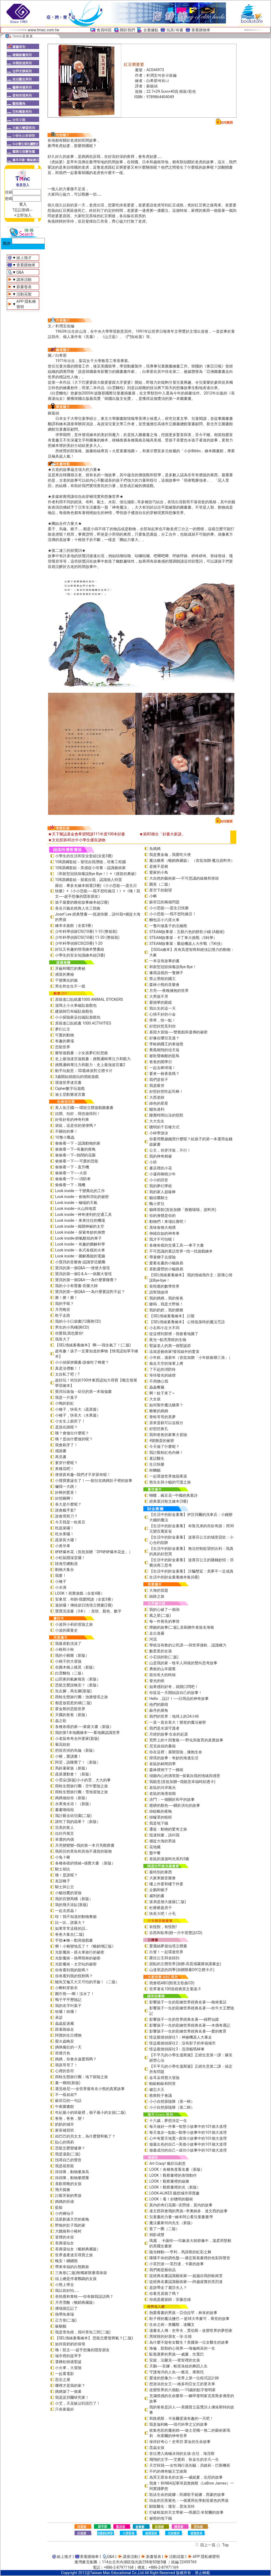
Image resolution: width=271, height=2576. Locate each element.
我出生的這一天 (162, 1008)
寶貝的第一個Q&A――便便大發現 (82, 1268)
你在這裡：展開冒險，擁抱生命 (175, 1752)
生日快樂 (156, 1464)
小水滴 (60, 1587)
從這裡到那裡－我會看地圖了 (173, 1334)
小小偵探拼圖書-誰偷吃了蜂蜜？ (82, 1362)
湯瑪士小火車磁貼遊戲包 (76, 1005)
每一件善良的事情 (164, 1621)
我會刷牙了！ (66, 1445)
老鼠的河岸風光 (162, 1787)
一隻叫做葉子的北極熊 (168, 926)
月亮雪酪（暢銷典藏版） (76, 2302)
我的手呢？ (64, 1303)
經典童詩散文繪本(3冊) (168, 1501)
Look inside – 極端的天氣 (76, 1202)
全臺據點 (150, 30)
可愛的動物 (64, 1035)
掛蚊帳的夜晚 (160, 1811)
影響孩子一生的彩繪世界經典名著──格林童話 (187, 2002)
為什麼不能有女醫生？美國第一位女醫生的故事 (189, 2342)
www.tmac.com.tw (43, 30)
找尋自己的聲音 (68, 2160)
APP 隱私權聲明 (206, 2556)
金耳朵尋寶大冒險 (164, 2077)
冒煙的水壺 (64, 2237)
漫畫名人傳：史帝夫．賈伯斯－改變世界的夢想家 (190, 2330)
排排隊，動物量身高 (72, 2172)
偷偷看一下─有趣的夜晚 (75, 1149)
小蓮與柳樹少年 (162, 1174)
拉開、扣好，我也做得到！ (77, 1113)
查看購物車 (200, 30)
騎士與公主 (64, 1887)
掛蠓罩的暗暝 (160, 1817)
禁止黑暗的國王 (162, 978)
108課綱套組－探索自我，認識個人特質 (88, 879)
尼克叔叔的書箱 (162, 1746)
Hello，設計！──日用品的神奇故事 (179, 1698)
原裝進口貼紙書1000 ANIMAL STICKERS (89, 999)
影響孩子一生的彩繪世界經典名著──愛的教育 (187, 2031)
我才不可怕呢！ (162, 1239)
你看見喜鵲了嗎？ (164, 2293)
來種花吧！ (64, 1468)
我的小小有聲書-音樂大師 (76, 1286)
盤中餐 (155, 1853)
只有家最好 (64, 2409)
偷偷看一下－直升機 (72, 1167)
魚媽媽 (155, 848)
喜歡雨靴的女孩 (68, 2184)
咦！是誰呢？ (66, 1875)
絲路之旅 (156, 1596)
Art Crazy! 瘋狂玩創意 (167, 2163)
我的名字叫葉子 (68, 2005)
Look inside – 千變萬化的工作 (80, 1191)
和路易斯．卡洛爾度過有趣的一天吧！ (181, 2418)
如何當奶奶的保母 (70, 2344)
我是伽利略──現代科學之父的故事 (178, 2424)
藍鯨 (59, 2207)
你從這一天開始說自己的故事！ (175, 1692)
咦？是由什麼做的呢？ (74, 1439)
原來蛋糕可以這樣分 (166, 1423)
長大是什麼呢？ (68, 1504)
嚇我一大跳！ (66, 1486)
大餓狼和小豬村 (68, 2231)
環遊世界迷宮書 (68, 1082)
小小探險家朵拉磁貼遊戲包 (77, 1017)
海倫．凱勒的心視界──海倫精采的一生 (182, 2348)
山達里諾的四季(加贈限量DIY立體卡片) (181, 1970)
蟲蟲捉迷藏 (64, 2023)
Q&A (20, 272)
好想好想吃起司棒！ (166, 1091)
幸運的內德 (64, 1839)
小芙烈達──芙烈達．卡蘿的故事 (176, 2264)
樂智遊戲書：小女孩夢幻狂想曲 (81, 1053)
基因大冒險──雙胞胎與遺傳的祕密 (178, 1032)
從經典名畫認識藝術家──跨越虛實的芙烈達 (186, 2281)
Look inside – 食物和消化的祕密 (82, 1197)
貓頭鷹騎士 (158, 1198)
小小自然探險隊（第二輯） (172, 2107)
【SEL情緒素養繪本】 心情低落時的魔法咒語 (187, 1322)
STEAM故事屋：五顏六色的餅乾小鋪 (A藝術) (186, 932)
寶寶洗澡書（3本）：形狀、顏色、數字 (88, 1611)
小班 (153, 1162)
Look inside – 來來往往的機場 (80, 1220)
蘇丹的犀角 (158, 1710)
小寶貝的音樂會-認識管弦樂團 (80, 1262)
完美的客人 (64, 1827)
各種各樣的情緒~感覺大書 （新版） (85, 1863)
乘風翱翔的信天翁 (164, 1050)
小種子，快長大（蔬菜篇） (77, 1409)
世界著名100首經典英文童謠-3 (174, 1989)
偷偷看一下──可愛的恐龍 (76, 1161)
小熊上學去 (64, 2284)
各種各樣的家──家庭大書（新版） (84, 1726)
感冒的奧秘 (64, 974)
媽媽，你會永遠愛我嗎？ (76, 2059)
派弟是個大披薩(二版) (167, 1902)
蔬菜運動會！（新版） (74, 1774)
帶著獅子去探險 (162, 1257)
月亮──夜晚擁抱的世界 (169, 990)
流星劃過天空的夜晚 (72, 2219)
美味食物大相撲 (162, 1227)
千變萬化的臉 (66, 980)
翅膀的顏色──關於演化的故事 (174, 1805)
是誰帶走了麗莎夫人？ (168, 2287)
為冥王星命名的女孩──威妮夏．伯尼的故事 (186, 2477)
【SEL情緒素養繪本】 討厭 (171, 1316)
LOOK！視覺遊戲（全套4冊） (79, 1593)
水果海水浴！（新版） (74, 1804)
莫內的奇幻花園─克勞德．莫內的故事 (180, 2205)
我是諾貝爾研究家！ (72, 2397)
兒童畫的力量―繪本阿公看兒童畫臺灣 (181, 2217)
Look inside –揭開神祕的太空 (79, 1226)
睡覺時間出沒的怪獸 (166, 1115)
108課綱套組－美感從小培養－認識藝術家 (90, 868)
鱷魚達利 (156, 1109)
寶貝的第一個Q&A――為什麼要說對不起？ (90, 1291)
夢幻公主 (62, 1029)
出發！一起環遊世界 (166, 1952)
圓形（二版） (160, 884)
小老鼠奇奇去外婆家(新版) (77, 1738)
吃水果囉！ (64, 1534)
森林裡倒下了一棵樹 (166, 1770)
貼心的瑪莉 (64, 2142)
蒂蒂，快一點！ (162, 1020)
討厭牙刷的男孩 (68, 2195)
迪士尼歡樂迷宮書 (70, 1094)
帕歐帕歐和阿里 (162, 2083)
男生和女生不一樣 (70, 986)
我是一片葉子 (66, 1397)
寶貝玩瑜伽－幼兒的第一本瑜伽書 (83, 1391)
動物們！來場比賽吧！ (168, 1221)
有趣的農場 (64, 1041)
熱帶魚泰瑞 (64, 2314)
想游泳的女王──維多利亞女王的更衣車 (182, 2384)
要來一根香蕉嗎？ (164, 1073)
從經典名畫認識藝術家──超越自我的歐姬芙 (186, 2276)
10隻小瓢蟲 (64, 1137)
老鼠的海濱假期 (162, 1793)
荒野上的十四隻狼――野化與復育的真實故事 (186, 1740)
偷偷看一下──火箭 (71, 1173)
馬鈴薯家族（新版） (72, 1768)
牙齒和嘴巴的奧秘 (70, 968)
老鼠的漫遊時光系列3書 (169, 1859)
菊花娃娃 (62, 1744)
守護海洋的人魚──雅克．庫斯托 (176, 2372)
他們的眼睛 (158, 1704)
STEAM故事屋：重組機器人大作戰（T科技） (186, 943)
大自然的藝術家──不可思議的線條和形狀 (184, 878)
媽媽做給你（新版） (72, 1798)
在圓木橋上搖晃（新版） (76, 1667)
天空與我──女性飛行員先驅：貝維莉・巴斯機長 (189, 2465)
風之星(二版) (160, 1615)
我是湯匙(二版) (67, 2154)
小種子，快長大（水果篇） (77, 1415)
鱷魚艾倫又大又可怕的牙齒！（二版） (87, 1982)
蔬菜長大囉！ (66, 1540)
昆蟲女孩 (156, 2447)
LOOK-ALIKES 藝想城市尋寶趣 (174, 2193)
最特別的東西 (160, 1872)
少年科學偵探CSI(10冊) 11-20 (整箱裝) (87, 937)
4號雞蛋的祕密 (161, 1440)
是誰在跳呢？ (66, 1427)
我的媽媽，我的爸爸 (166, 1298)
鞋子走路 (62, 1315)
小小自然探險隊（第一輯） (172, 2101)
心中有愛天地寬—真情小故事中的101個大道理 (188, 2138)
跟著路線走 (64, 2029)
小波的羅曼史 (66, 1630)
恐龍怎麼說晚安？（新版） (77, 1685)
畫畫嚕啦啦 (64, 1810)
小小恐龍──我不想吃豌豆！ (172, 914)
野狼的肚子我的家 (70, 2225)
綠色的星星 (158, 1103)
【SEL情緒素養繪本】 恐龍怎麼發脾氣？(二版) (94, 2338)
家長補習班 (64, 2130)
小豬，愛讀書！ (68, 1756)
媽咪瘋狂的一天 (68, 2047)
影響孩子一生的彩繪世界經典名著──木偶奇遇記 (189, 2025)
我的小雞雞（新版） (72, 1655)
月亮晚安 (62, 1309)
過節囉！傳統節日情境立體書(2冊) (84, 1605)
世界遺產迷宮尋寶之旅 (74, 2255)
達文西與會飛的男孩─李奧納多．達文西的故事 (188, 2211)
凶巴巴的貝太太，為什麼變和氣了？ (85, 2136)
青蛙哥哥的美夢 (162, 1417)
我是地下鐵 (158, 1823)
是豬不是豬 (158, 866)
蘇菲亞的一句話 (68, 2100)
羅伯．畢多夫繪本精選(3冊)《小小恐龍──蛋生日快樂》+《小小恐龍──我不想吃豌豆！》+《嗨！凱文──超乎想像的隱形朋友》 (97, 891)
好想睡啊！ (64, 1498)
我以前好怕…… (67, 2290)
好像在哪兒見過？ (164, 1038)
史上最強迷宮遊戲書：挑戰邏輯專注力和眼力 (93, 1059)
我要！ (60, 1575)
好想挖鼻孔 (158, 1429)
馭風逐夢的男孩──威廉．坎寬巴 (176, 2354)
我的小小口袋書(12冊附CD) (78, 1321)
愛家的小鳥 (158, 872)
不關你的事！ (66, 1131)
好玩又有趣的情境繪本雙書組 (79, 949)
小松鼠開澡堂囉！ (70, 1558)
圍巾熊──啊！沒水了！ (74, 1994)
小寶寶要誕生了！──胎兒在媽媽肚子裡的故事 (93, 1480)
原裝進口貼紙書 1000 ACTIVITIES (83, 1023)
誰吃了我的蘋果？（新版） (77, 1821)
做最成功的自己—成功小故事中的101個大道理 (188, 2150)
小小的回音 (158, 1180)
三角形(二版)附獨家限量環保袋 (81, 2273)
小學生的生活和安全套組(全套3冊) (84, 856)
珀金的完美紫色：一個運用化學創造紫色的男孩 (189, 2500)
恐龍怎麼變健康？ (70, 2148)
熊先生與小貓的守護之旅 (170, 1482)
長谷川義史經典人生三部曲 (77, 908)
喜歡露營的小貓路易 (166, 1269)
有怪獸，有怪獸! (163, 1927)
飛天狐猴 (62, 2189)
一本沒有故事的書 (164, 961)
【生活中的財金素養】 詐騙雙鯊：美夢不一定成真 (191, 1571)
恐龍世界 (62, 1047)
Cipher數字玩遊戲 (70, 1088)
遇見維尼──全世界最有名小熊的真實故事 (90, 2089)
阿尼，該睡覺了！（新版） (77, 1762)
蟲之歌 (60, 1721)
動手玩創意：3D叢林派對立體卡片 (84, 1070)
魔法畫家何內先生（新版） (172, 2223)
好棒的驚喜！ (66, 1492)
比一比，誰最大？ (70, 1922)
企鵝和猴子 (158, 1890)
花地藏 (155, 1847)
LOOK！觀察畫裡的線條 (169, 2181)
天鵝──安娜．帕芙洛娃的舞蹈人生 (178, 2366)
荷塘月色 (62, 2053)
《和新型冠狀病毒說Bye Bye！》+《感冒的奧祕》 (96, 874)
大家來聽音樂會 (162, 1878)
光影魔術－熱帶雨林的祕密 (77, 1958)
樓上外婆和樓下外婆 (166, 1884)
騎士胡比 (62, 1869)
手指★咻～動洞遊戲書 (74, 1940)
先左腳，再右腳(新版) (73, 1691)
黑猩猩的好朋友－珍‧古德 (170, 2336)
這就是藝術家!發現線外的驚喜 (174, 1351)
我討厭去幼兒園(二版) (73, 1815)
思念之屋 (62, 2379)
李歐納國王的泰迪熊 (166, 1044)
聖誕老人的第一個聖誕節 (170, 1345)
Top (225, 2545)
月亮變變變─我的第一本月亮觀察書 (84, 1845)
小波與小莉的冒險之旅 (74, 1624)
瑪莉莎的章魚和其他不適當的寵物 (83, 1851)
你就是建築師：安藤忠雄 (170, 2299)
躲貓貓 (60, 2326)
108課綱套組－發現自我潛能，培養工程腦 (90, 862)
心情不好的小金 (162, 1014)
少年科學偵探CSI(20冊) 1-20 (79, 943)
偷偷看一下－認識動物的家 (77, 1143)
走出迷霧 (156, 1633)
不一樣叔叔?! (66, 2094)
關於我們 (127, 30)
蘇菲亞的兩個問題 (164, 902)
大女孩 (155, 1399)
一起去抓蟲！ (66, 1910)
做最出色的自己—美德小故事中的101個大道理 (188, 2144)
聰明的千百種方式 (164, 1127)
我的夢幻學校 (160, 1186)
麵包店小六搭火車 (164, 920)
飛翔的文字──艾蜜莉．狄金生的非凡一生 (184, 2459)
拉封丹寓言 (64, 1833)
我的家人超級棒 (162, 1192)
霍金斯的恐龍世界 (70, 1709)
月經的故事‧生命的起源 (168, 1734)
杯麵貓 (155, 1470)
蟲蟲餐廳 (156, 1387)
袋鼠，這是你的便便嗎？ (76, 1125)
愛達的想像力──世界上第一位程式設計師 (184, 2378)
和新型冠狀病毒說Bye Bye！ (173, 967)
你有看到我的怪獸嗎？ (74, 1976)
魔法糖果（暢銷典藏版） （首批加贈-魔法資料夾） (191, 860)
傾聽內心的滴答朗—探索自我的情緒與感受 (184, 1776)
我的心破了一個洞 (164, 1609)
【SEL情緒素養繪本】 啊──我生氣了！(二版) (93, 1345)
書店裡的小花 (160, 1168)
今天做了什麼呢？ (164, 1446)
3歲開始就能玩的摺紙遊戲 (77, 1076)
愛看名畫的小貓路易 (166, 1263)
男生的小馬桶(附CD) (72, 1327)
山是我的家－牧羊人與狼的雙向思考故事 (183, 1663)
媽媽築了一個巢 (68, 2391)
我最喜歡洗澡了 (68, 1643)
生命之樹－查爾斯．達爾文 (172, 2324)
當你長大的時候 (162, 1675)
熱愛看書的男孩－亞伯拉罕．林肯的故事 (183, 2312)
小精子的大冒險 (68, 1661)
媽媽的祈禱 (64, 2201)
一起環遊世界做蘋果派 (168, 1476)
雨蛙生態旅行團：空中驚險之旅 (81, 1786)
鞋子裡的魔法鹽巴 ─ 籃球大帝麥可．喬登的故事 (189, 2318)
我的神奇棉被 (160, 1156)
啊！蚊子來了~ (162, 1393)
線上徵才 (24, 258)
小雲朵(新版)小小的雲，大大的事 (83, 1780)
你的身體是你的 (162, 1215)
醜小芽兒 (156, 1204)
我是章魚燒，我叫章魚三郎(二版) (83, 2332)
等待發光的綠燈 (162, 1375)
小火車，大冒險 (68, 2368)
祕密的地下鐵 (160, 2518)
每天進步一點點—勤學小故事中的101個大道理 (188, 2132)
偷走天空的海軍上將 (166, 1363)
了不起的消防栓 (162, 1369)
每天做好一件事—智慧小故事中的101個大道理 (188, 2126)
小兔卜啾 (62, 1857)
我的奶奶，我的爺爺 (166, 1310)
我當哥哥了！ (66, 2065)
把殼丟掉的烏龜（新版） (76, 1750)
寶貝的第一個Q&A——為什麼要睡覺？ (86, 1280)
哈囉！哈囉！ (66, 2011)
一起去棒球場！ (162, 1068)
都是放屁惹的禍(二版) (73, 1703)
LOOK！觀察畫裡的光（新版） (174, 2187)
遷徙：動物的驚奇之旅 (168, 1829)
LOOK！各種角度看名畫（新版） (176, 2169)
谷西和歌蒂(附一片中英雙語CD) (175, 1933)
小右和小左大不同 (164, 1328)
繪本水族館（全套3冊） (75, 925)
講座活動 (24, 279)
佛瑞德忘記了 (66, 2308)
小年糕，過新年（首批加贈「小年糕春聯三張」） (190, 1357)
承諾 (59, 2017)
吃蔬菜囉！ (64, 1528)
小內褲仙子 (64, 2213)
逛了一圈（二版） (164, 2229)
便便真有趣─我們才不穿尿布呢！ (83, 1474)
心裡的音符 (64, 2071)
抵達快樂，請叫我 (164, 1835)
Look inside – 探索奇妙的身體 (80, 1232)
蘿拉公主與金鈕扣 (164, 1958)
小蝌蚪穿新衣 (66, 1988)
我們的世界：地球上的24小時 (174, 1716)
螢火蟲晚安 (64, 2041)
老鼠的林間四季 (162, 1764)
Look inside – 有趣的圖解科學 (80, 1244)
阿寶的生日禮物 (68, 2035)
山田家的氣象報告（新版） (77, 1679)
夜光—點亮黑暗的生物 (167, 1340)
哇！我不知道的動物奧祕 (76, 1916)
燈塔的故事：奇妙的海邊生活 (173, 1758)
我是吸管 (156, 1085)
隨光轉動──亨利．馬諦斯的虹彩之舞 (180, 2252)
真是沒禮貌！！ (68, 1368)
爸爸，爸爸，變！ (70, 2118)
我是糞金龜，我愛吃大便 (170, 854)
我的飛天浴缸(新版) (71, 1905)
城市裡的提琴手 (68, 2356)
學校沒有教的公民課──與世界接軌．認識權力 (187, 1645)
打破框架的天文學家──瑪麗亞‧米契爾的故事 (186, 2512)
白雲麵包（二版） (70, 1673)
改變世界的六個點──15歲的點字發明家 (182, 2390)
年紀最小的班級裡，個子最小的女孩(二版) (90, 2112)
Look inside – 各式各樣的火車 (80, 1250)
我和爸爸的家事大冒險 (168, 1434)
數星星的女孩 (160, 1651)
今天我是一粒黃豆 (70, 1522)
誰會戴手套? (65, 1510)
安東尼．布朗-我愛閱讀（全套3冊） (85, 1599)
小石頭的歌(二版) (163, 1657)
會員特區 (104, 30)
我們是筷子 (158, 1079)
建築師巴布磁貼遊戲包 (74, 1011)
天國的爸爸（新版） (72, 1715)
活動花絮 (24, 294)
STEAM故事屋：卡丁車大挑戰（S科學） (183, 937)
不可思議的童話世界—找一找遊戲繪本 (181, 1251)
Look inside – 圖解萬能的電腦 (80, 1256)
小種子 (60, 1581)
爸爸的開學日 (160, 1062)
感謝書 (60, 1451)
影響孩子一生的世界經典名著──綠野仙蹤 (184, 2019)
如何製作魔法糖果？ (166, 1405)
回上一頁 (207, 2545)
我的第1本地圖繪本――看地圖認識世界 (87, 1732)
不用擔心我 (158, 1381)
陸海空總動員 (66, 1563)
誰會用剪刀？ (66, 1516)
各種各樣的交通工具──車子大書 (176, 1245)
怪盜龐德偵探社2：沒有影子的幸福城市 (182, 2043)
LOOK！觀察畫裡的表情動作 (173, 2175)
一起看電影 (64, 2373)
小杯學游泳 (158, 1133)
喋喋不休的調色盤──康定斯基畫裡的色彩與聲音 (189, 2258)
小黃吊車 (62, 1546)
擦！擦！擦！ (66, 1297)
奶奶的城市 (64, 2124)
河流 (153, 1639)
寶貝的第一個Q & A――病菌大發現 (83, 1274)
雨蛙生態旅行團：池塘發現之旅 (81, 1697)
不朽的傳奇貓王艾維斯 (168, 2471)
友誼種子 (62, 1881)
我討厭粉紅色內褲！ (166, 1452)
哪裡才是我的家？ (70, 2385)
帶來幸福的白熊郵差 (72, 2267)
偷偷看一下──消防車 (73, 1179)
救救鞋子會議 (160, 2095)
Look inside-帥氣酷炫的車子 (78, 1238)
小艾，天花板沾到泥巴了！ (77, 2403)
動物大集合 (64, 1569)
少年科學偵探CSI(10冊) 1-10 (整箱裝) (86, 931)
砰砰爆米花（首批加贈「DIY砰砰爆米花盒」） (94, 1552)
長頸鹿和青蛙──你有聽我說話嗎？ (84, 2296)
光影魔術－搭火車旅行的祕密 (79, 1952)
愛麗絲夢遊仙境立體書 (168, 1946)
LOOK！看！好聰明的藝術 (171, 2199)
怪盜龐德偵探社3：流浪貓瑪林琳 (176, 2049)
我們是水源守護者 (164, 1728)
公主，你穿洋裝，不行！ (170, 1150)
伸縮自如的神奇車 (164, 1233)
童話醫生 (156, 1458)
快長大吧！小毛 (162, 1913)
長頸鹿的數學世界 (164, 1286)
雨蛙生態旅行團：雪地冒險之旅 (81, 1792)
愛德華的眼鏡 (160, 1002)
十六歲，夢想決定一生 (168, 2120)
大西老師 (156, 1097)
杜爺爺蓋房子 (160, 1907)
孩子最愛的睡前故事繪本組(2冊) (82, 902)
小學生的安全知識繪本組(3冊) (80, 955)
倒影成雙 (156, 2235)
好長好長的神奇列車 (72, 1119)
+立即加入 (23, 215)
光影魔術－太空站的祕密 (76, 1964)
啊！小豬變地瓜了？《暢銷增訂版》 (85, 1946)
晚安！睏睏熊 (66, 2261)
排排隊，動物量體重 (72, 2178)
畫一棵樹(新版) (67, 2083)
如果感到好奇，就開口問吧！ (173, 1687)
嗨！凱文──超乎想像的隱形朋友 (82, 2350)
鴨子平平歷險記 (68, 1999)
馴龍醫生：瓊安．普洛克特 (172, 2506)
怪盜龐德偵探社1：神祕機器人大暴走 (180, 2037)
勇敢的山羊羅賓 (162, 1669)
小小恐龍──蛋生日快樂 (169, 908)
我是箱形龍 (64, 2166)
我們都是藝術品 (162, 2270)
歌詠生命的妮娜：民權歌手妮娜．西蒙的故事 (187, 2494)
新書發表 (24, 287)
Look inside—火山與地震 (75, 1208)
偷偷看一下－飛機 (70, 1185)
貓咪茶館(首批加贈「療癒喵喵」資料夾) (182, 1209)
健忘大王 (156, 2089)
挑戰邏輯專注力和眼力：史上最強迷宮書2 (90, 1065)
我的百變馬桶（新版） (74, 1899)
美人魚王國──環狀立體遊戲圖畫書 (84, 1107)
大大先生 (156, 1121)
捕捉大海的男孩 (162, 1841)
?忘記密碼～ (22, 210)
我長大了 (62, 1339)
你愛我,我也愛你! (69, 1333)
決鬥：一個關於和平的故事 (172, 1799)
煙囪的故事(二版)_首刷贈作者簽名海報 (181, 1627)
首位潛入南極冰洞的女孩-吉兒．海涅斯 (182, 2453)
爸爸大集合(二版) (69, 1934)
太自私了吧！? (67, 1374)
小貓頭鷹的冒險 (68, 1893)
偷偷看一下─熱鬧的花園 (75, 1155)
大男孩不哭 (158, 996)
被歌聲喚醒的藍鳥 (164, 1056)
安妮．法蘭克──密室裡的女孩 (174, 2360)
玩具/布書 (175, 30)
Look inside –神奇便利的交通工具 (83, 1214)
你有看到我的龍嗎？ (72, 1970)
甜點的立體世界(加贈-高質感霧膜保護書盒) (185, 1964)
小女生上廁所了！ (70, 1421)
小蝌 (153, 896)
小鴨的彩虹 (64, 1403)
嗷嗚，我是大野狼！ (166, 1304)
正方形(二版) (66, 2320)
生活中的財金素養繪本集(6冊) (174, 1577)
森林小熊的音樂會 (164, 984)
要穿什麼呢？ (66, 1463)
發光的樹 (156, 1681)
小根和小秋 (64, 1649)
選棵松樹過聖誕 (68, 2362)
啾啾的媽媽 (158, 1411)
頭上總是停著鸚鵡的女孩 (76, 2278)
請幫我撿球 (158, 1292)
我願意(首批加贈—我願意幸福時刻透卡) (182, 1781)
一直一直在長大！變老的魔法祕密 (177, 1722)
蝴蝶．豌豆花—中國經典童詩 (173, 1495)
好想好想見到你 (162, 1026)
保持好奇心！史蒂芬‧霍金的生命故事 (180, 2441)
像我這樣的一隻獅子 (166, 973)
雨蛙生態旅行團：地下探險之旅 (81, 2077)
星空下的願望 (160, 890)
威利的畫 (156, 1896)
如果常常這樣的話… (71, 1928)
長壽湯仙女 (64, 2243)
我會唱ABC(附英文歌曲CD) (171, 1983)
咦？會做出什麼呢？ (72, 1433)
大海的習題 (158, 1590)
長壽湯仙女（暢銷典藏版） (77, 2249)
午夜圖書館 (64, 2106)
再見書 (60, 1457)
